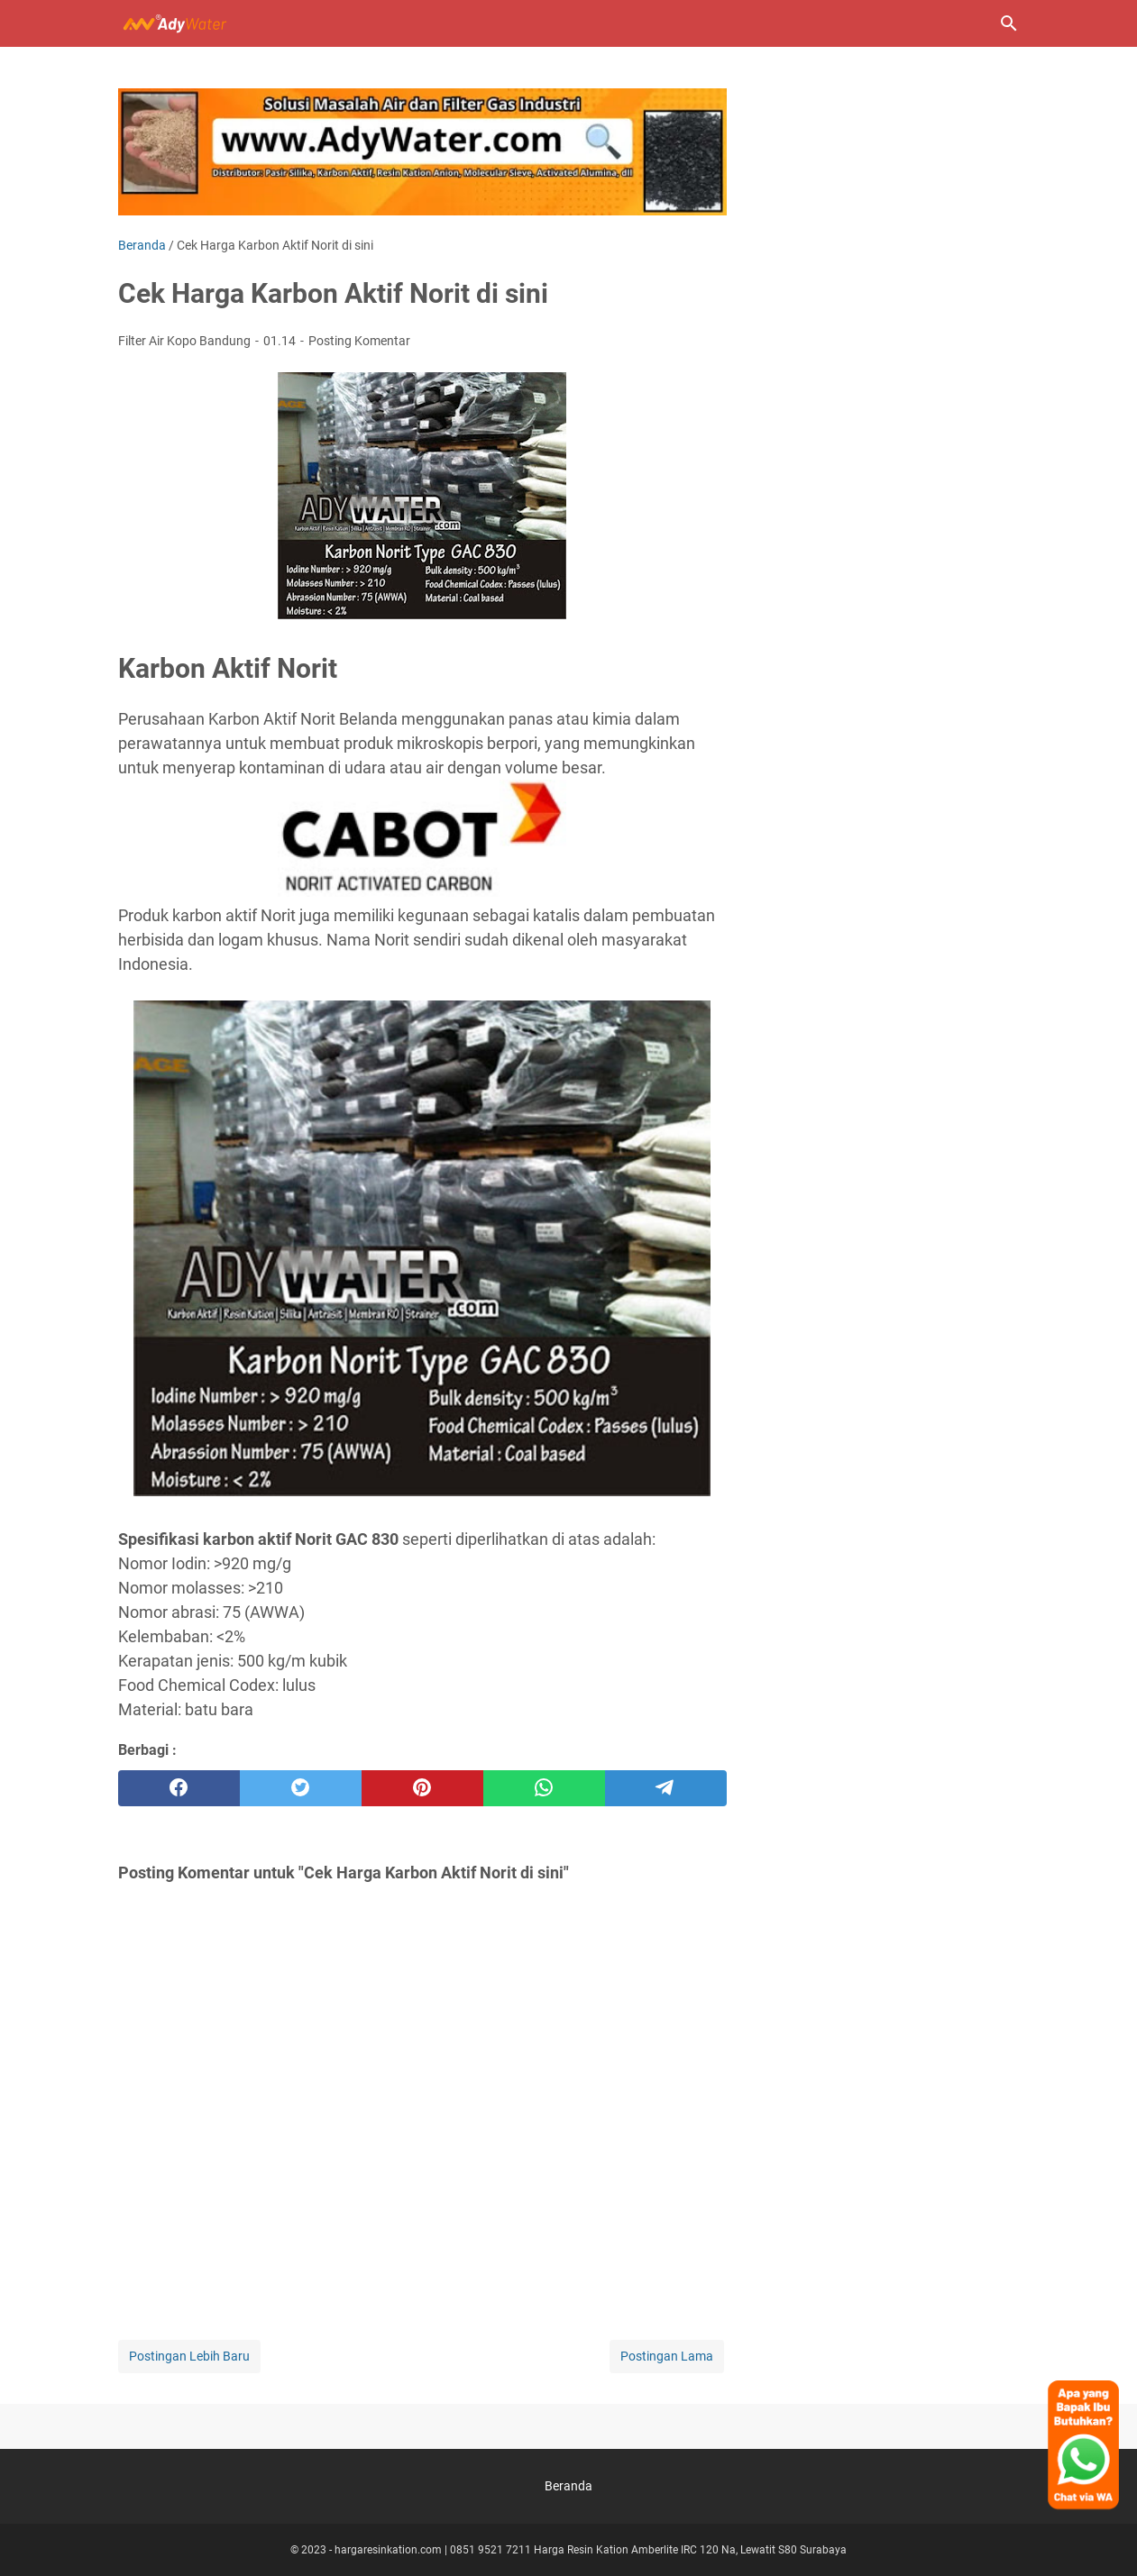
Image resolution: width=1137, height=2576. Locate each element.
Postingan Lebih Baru (189, 2356)
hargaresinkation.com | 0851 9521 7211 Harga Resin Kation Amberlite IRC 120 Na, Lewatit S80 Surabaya (591, 2550)
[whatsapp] (544, 1788)
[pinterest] (422, 1788)
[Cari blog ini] (1009, 23)
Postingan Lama (666, 2356)
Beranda (568, 2486)
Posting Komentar (359, 340)
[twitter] (301, 1788)
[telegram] (666, 1788)
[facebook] (179, 1788)
